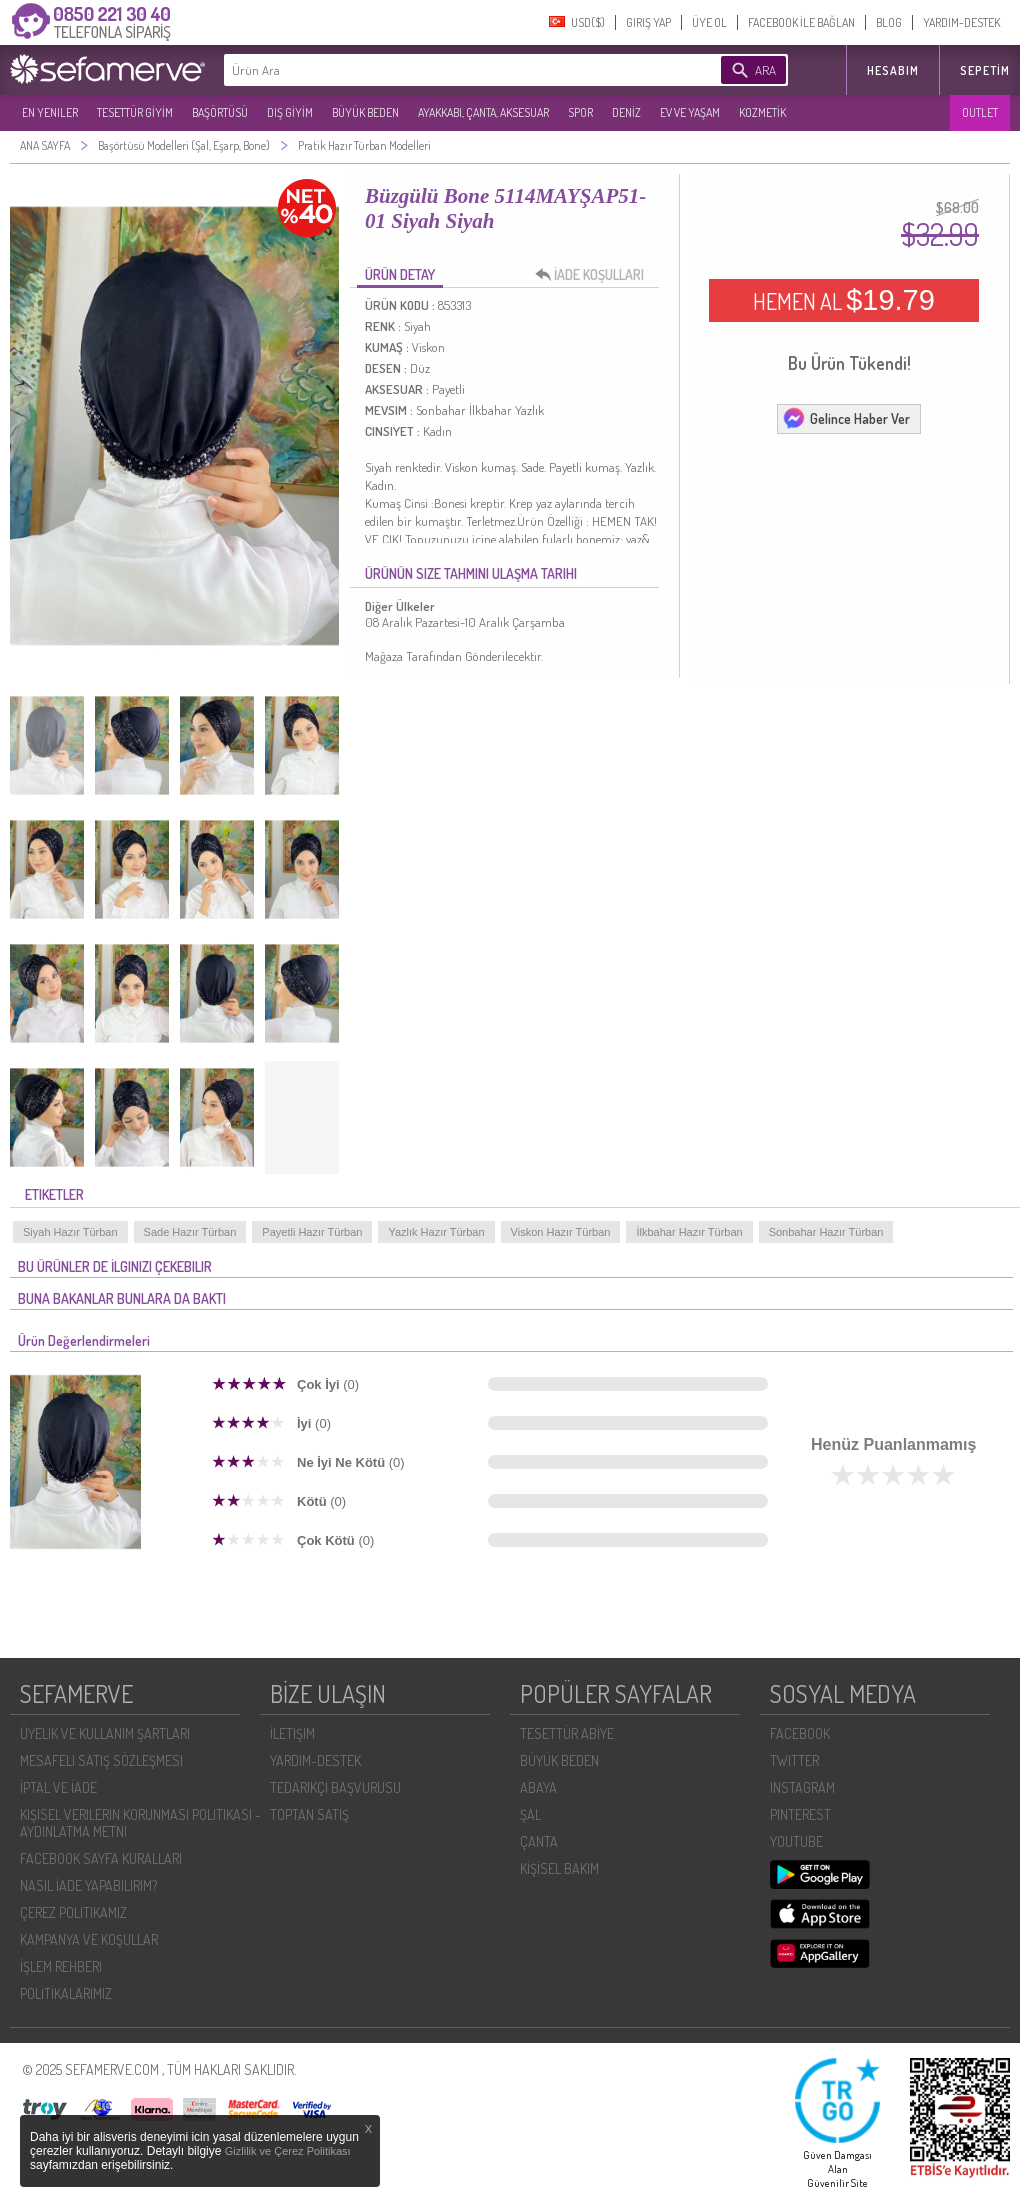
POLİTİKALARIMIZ (66, 1993)
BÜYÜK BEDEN (365, 112)
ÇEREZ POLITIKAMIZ (73, 1912)
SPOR (580, 112)
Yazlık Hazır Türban (436, 1232)
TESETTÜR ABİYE (567, 1733)
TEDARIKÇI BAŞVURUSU (335, 1787)
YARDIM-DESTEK (961, 22)
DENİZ (626, 112)
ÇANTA (539, 1841)
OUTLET (980, 112)
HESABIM (893, 70)
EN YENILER (50, 112)
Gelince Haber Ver (846, 418)
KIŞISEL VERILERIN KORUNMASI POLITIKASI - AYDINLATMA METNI (140, 1823)
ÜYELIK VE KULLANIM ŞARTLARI (105, 1733)
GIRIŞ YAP (648, 22)
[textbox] (442, 70)
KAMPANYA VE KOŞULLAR (89, 1939)
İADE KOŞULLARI (595, 275)
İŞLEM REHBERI (61, 1966)
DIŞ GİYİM (290, 112)
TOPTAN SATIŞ (309, 1814)
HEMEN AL (844, 300)
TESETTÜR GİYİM (135, 112)
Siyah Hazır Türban (70, 1232)
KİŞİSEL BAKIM (559, 1868)
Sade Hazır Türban (190, 1232)
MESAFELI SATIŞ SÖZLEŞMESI (101, 1760)
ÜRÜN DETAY (400, 274)
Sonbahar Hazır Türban (826, 1232)
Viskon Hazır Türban (561, 1232)
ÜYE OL (709, 22)
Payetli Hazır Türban (312, 1232)
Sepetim (985, 70)
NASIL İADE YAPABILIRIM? (88, 1885)
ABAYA (538, 1787)
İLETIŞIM (292, 1733)
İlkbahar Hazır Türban (689, 1232)
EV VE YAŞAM (690, 112)
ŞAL (530, 1814)
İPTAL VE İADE (58, 1787)
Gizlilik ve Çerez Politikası (288, 2151)
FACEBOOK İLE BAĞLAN (801, 22)
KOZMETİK (762, 112)
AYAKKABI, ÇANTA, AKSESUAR (483, 112)
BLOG (889, 22)
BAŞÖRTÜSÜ (220, 112)
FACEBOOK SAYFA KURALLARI (101, 1858)
